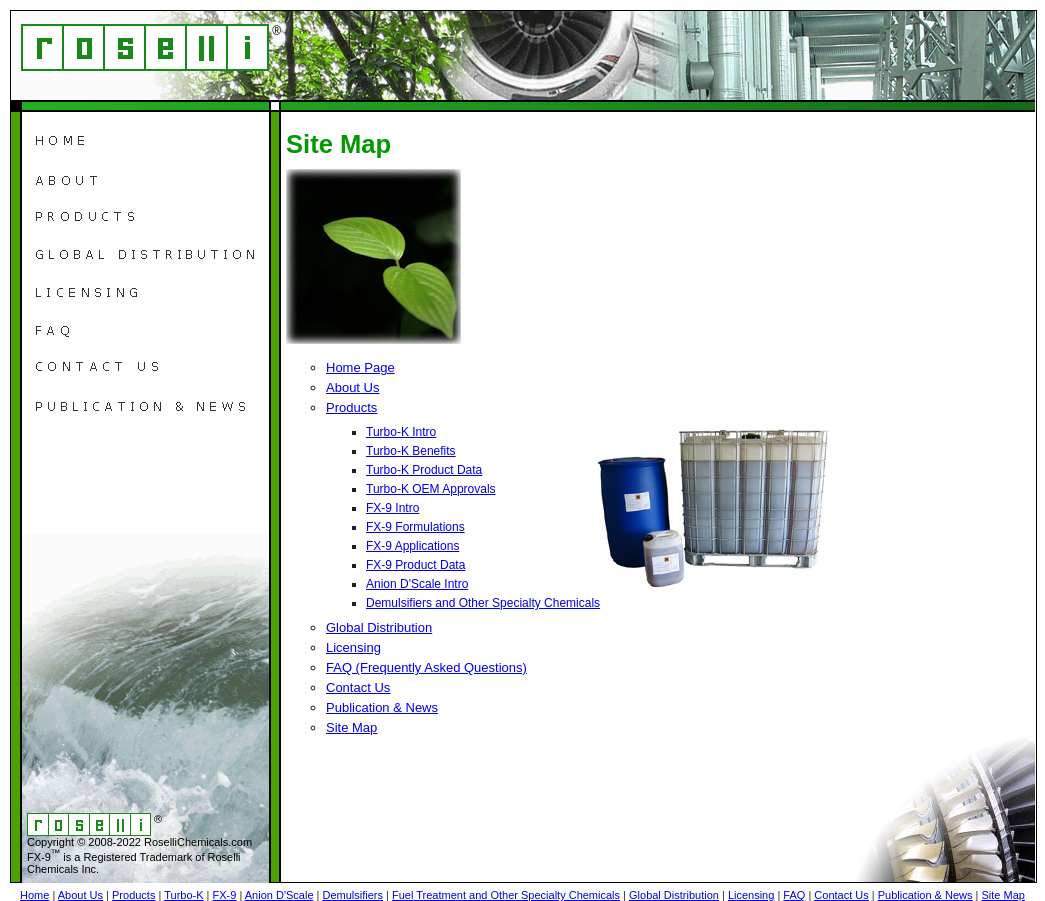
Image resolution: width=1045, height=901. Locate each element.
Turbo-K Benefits (411, 451)
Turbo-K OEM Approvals (431, 489)
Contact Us (358, 687)
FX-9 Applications (412, 546)
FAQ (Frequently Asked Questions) (426, 667)
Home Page (360, 367)
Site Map (351, 727)
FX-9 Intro (392, 508)
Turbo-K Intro (401, 432)
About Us (352, 387)
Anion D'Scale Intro (417, 584)
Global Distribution (379, 627)
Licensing (353, 647)
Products (351, 407)
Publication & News (382, 707)
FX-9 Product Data (415, 565)
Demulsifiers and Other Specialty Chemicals (483, 603)
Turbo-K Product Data (424, 470)
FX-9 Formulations (415, 527)
